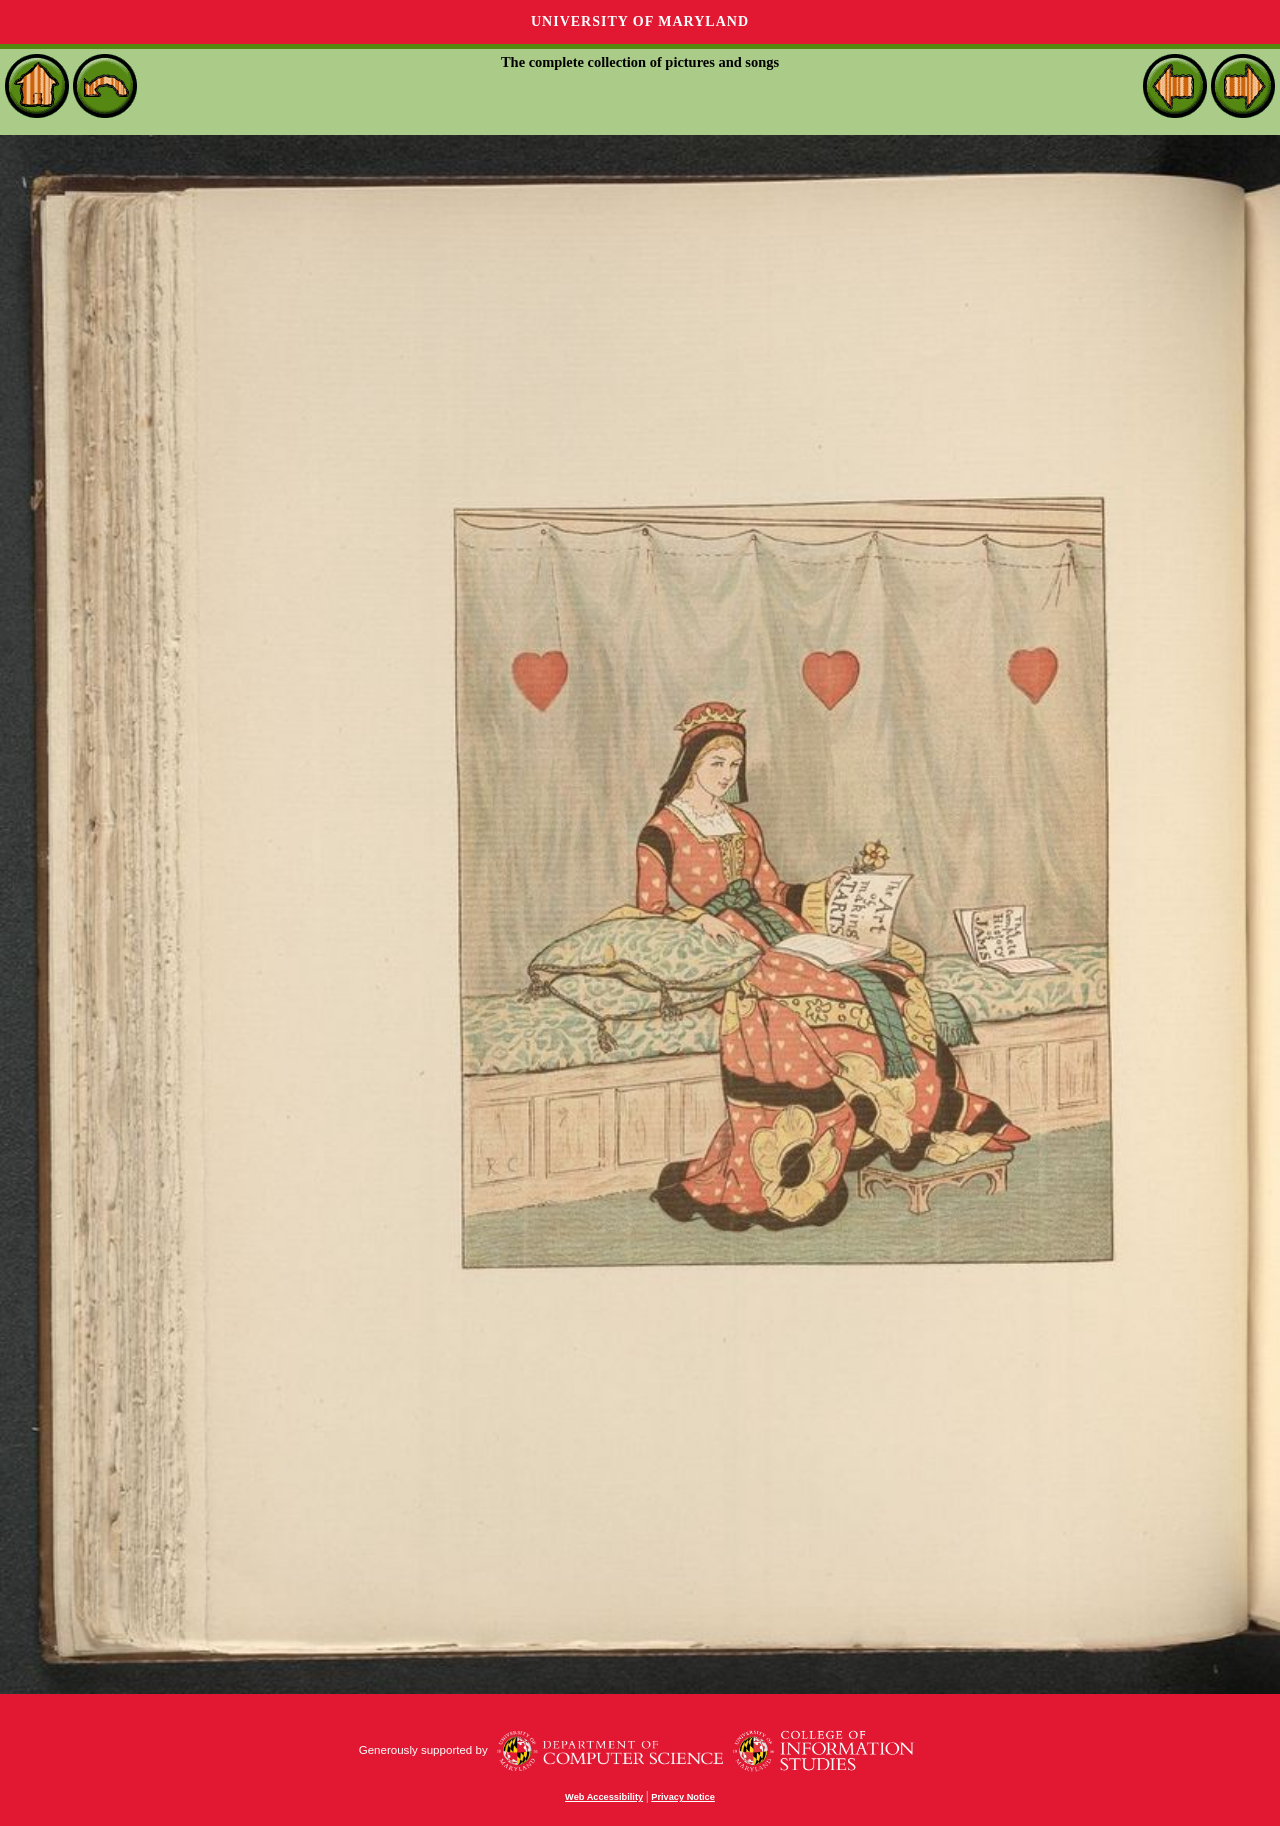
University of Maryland (640, 21)
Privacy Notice (683, 1797)
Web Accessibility (604, 1797)
